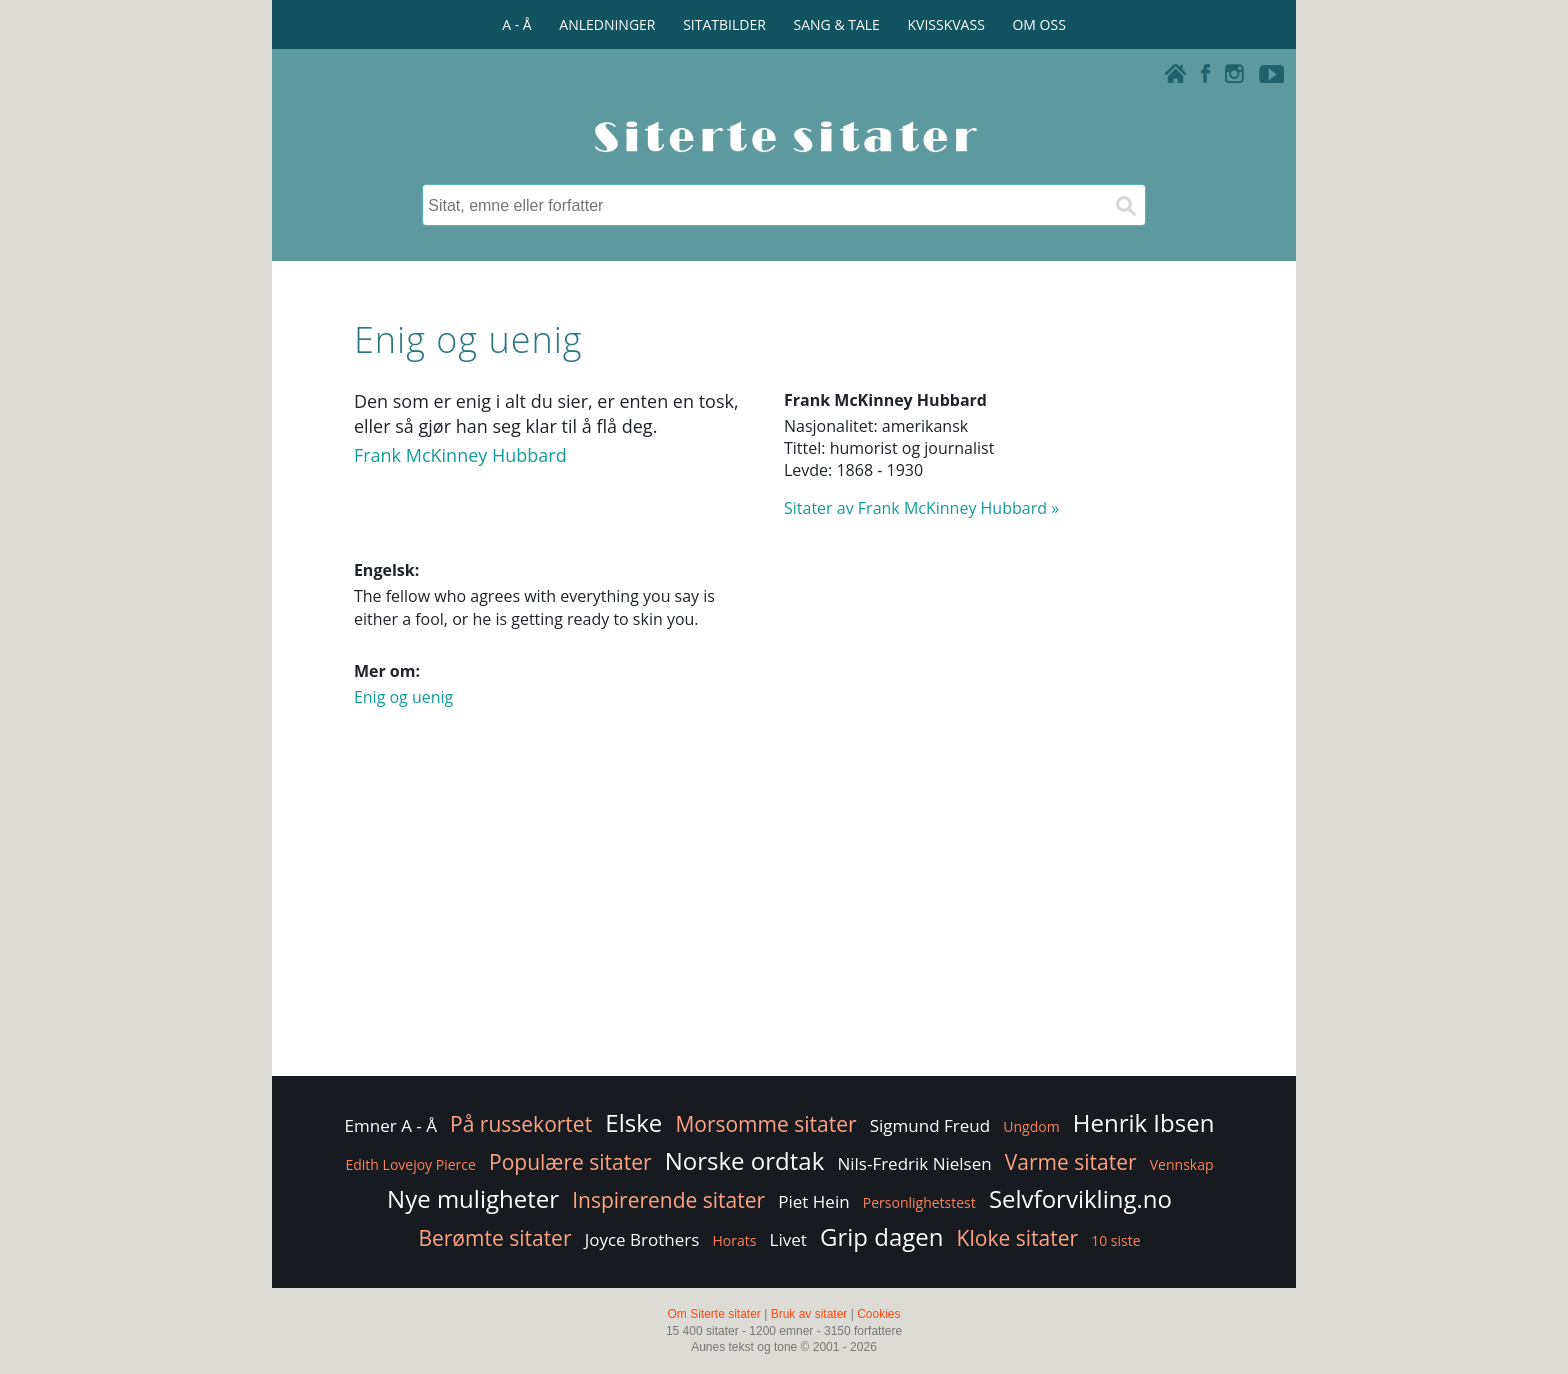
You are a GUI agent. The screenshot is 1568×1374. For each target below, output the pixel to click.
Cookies (878, 1314)
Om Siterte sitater (713, 1314)
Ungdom (1031, 1126)
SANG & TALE (837, 24)
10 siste (1115, 1240)
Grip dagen (881, 1236)
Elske (633, 1122)
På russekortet (521, 1124)
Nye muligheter (473, 1198)
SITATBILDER (724, 24)
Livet (788, 1239)
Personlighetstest (919, 1202)
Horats (734, 1240)
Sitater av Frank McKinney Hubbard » (921, 508)
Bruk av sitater (809, 1314)
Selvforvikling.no (1080, 1198)
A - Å (516, 24)
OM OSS (1038, 24)
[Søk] (1125, 205)
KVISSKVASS (946, 24)
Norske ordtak (745, 1160)
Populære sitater (570, 1162)
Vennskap (1182, 1164)
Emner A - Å (391, 1125)
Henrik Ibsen (1144, 1122)
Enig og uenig (403, 697)
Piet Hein (813, 1201)
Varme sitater (1071, 1162)
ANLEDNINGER (607, 24)
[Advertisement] (784, 912)
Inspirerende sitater (668, 1200)
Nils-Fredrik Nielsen (914, 1163)
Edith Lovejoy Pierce (410, 1164)
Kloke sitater (1017, 1238)
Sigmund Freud (930, 1125)
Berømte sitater (494, 1238)
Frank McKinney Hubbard (460, 455)
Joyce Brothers (642, 1239)
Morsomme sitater (765, 1124)
